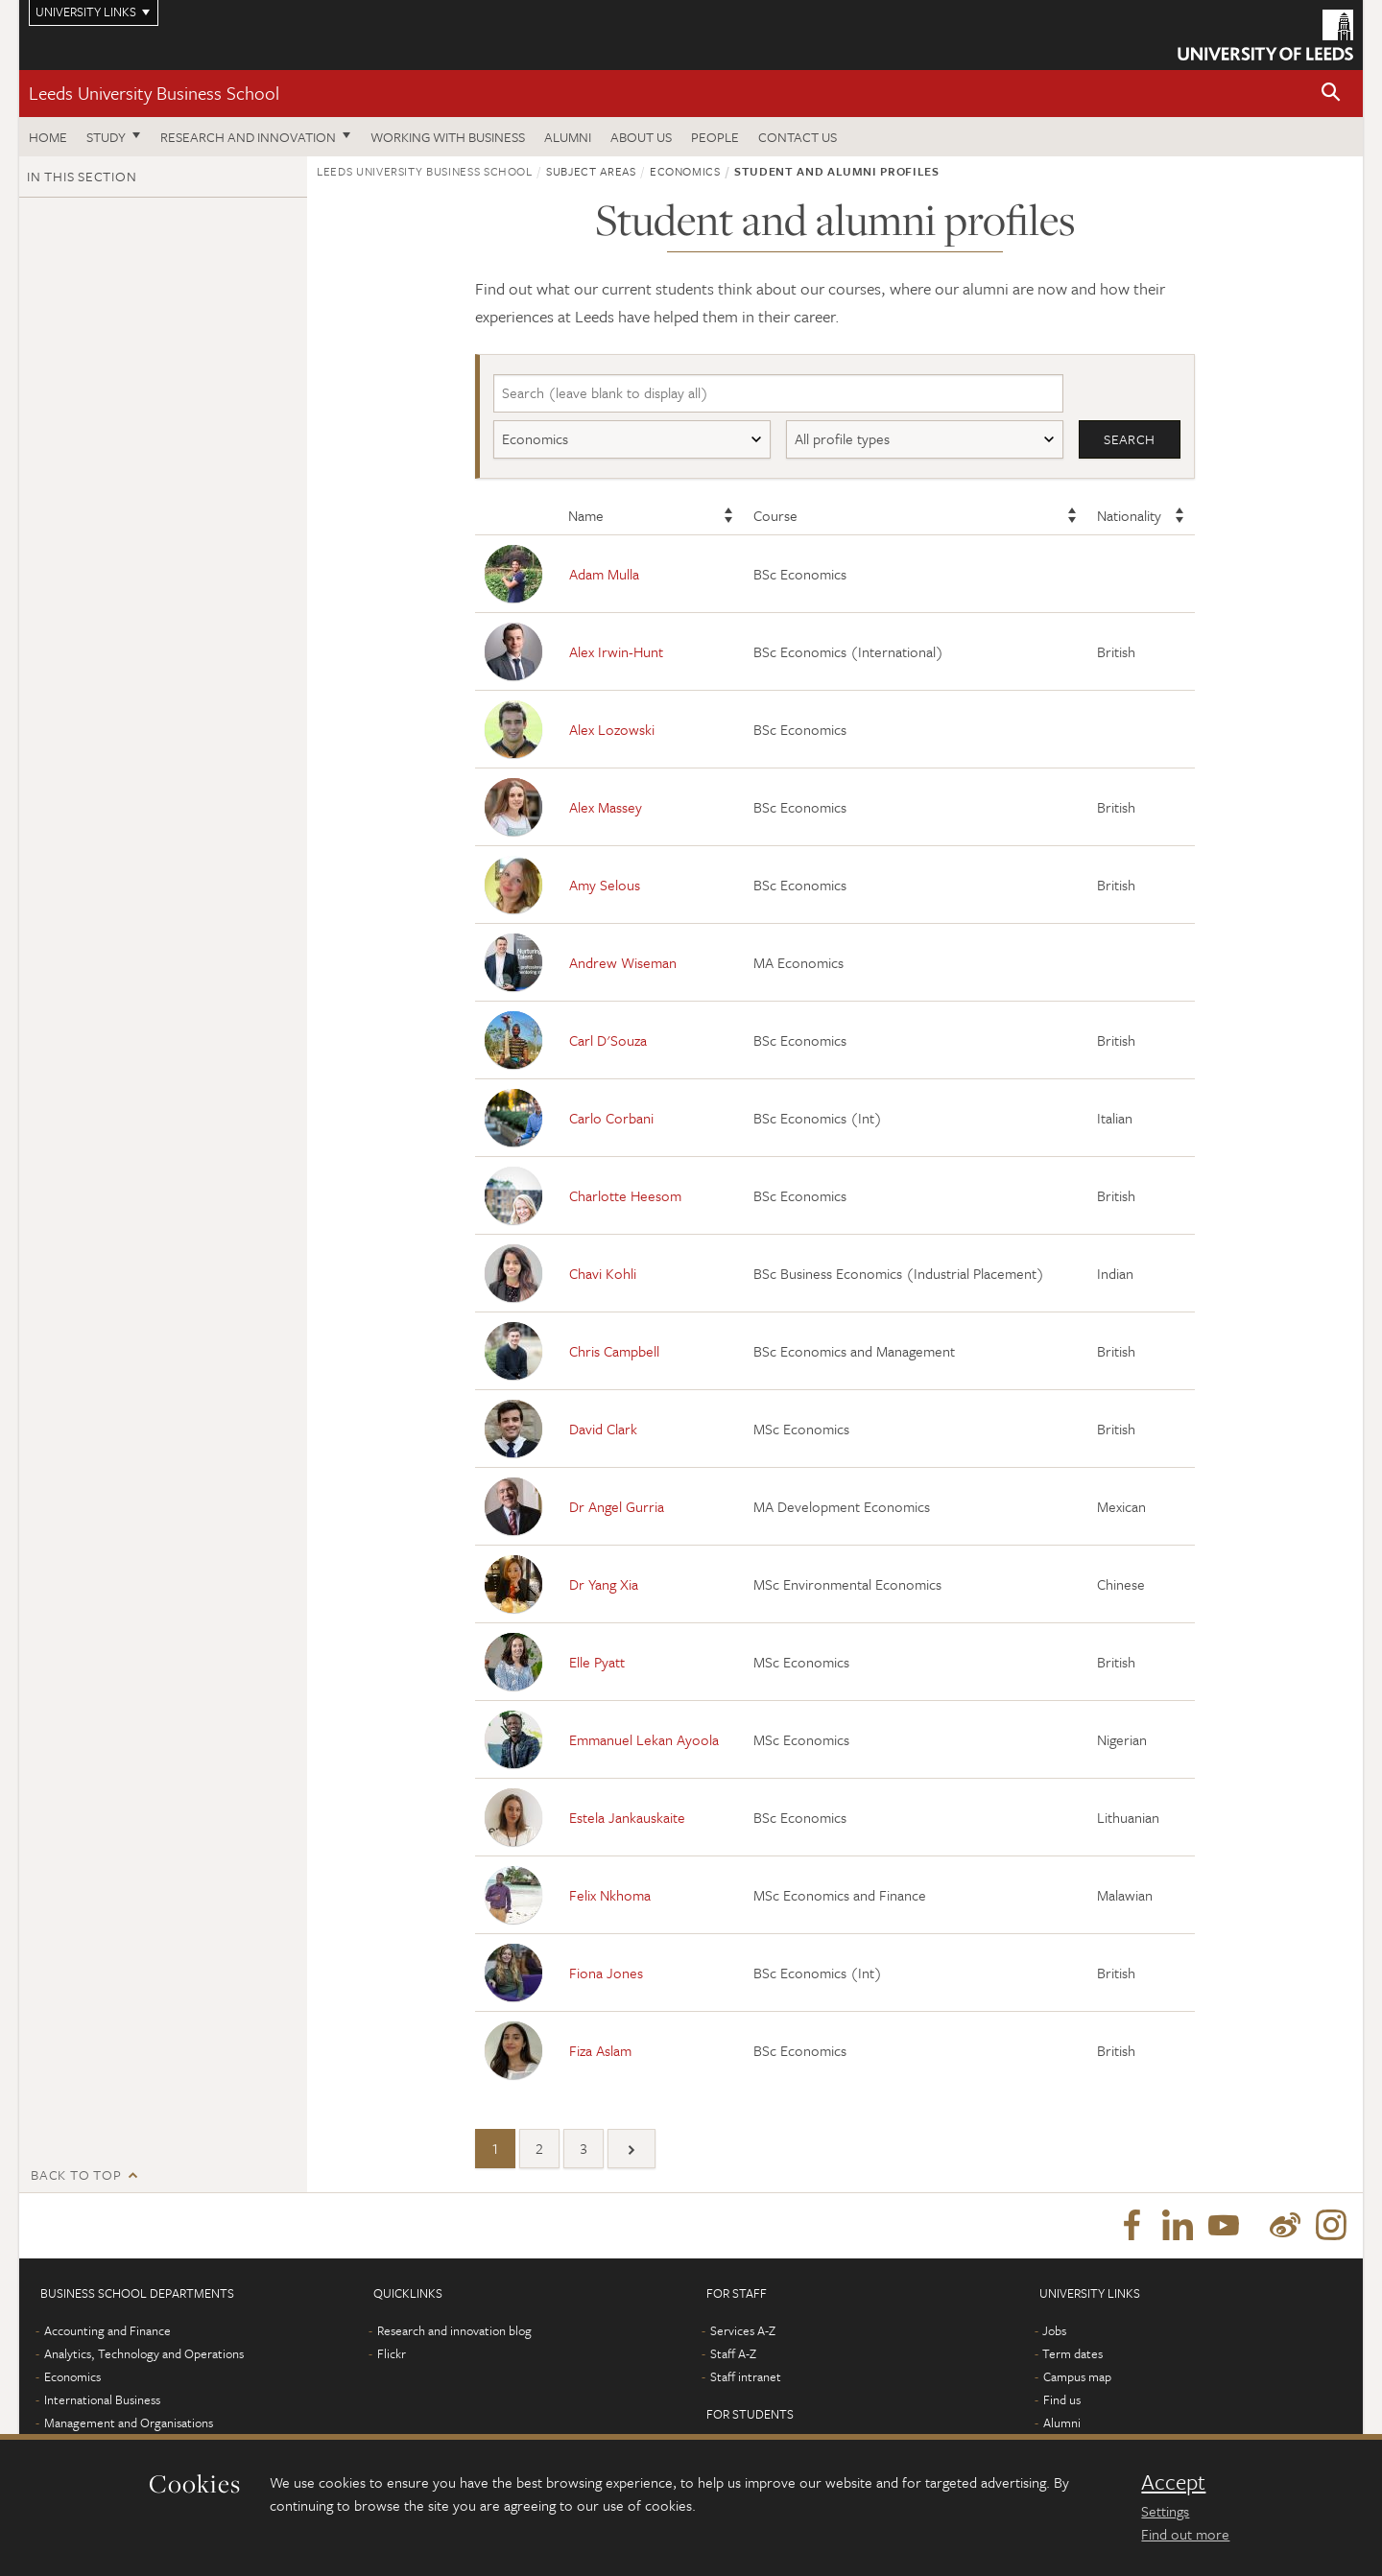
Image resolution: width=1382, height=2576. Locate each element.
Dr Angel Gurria (616, 1506)
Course (775, 516)
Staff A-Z (733, 2356)
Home (48, 137)
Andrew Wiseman (623, 962)
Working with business (447, 137)
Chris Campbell (614, 1350)
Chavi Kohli (602, 1273)
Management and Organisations (128, 2425)
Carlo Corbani (611, 1117)
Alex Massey (605, 806)
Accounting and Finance (107, 2333)
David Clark (603, 1428)
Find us (1062, 2402)
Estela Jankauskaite (627, 1817)
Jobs (1054, 2333)
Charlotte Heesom (625, 1195)
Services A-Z (742, 2333)
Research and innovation (248, 137)
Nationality (1129, 516)
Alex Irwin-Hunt (616, 651)
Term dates (1072, 2356)
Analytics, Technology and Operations (144, 2356)
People (715, 137)
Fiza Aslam (600, 2050)
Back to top (76, 2175)
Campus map (1077, 2379)
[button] (1331, 93)
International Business (102, 2402)
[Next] (631, 2149)
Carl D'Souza (608, 1040)
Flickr (391, 2356)
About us (641, 137)
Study (106, 137)
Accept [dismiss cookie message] (1173, 2481)
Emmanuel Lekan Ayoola (644, 1739)
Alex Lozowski (612, 729)
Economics (72, 2379)
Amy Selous (604, 884)
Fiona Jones (606, 1972)
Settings (1165, 2510)
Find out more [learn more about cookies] (1185, 2533)
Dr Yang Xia (603, 1584)
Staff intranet (745, 2379)
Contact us (797, 137)
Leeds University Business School (154, 93)
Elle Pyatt (597, 1661)
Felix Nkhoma (610, 1894)
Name (586, 516)
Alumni (567, 137)
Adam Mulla (604, 573)
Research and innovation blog (454, 2333)
